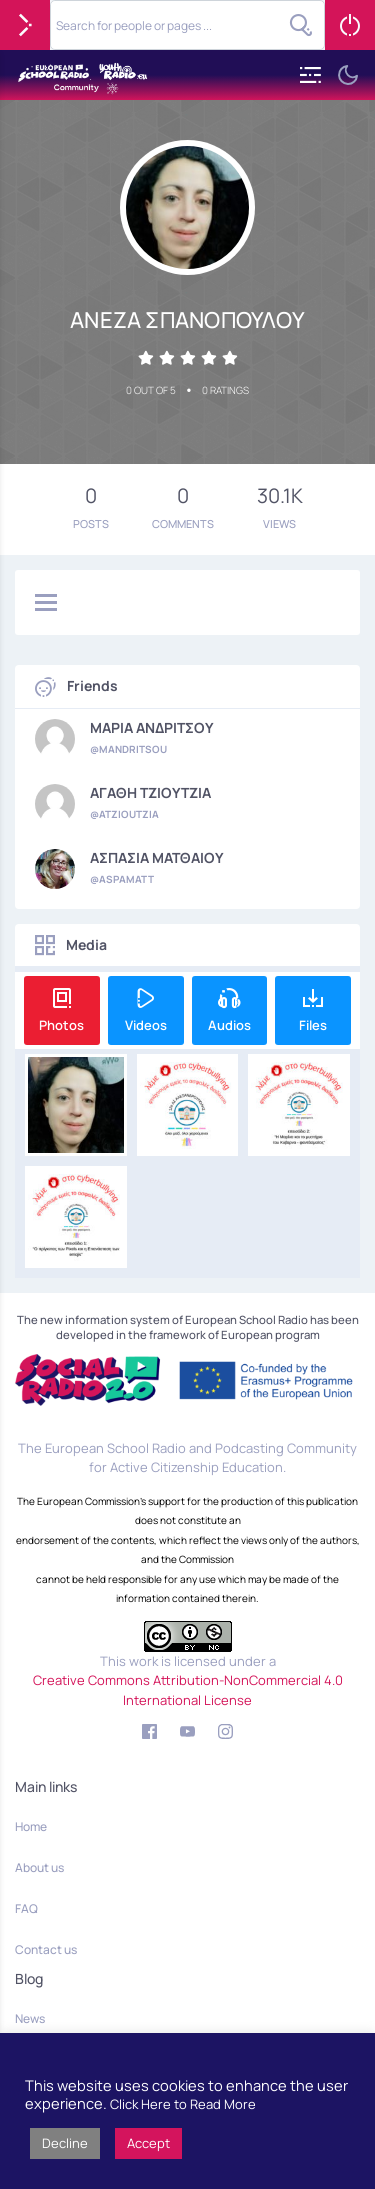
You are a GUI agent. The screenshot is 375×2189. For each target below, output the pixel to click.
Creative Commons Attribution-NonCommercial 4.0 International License (188, 1690)
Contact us (46, 1949)
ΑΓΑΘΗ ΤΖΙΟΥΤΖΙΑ (150, 793)
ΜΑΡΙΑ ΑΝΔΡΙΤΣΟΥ (152, 728)
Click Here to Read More (183, 2104)
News (30, 2018)
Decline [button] (65, 2143)
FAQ (26, 1908)
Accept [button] (148, 2143)
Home (31, 1826)
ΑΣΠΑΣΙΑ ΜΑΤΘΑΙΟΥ (157, 858)
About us (39, 1867)
